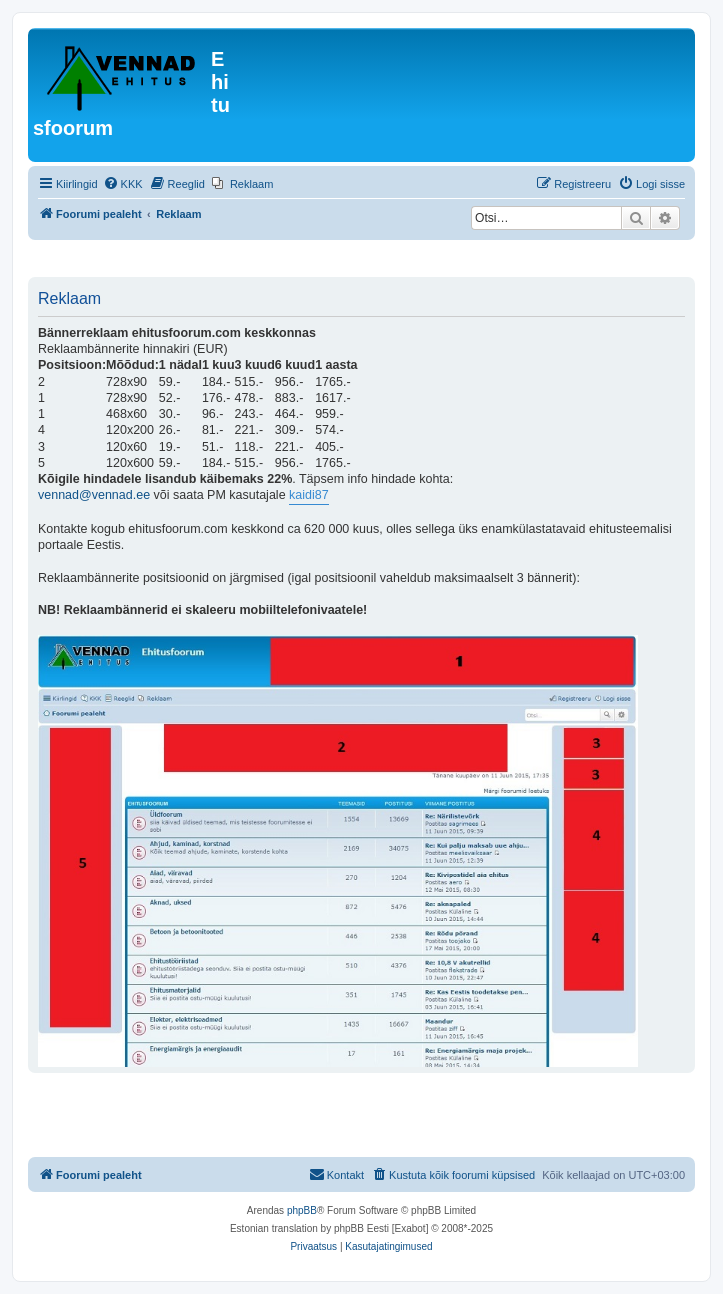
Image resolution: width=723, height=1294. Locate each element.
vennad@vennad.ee (94, 495)
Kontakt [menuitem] (336, 1174)
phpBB (302, 1210)
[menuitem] (123, 184)
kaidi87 (309, 495)
